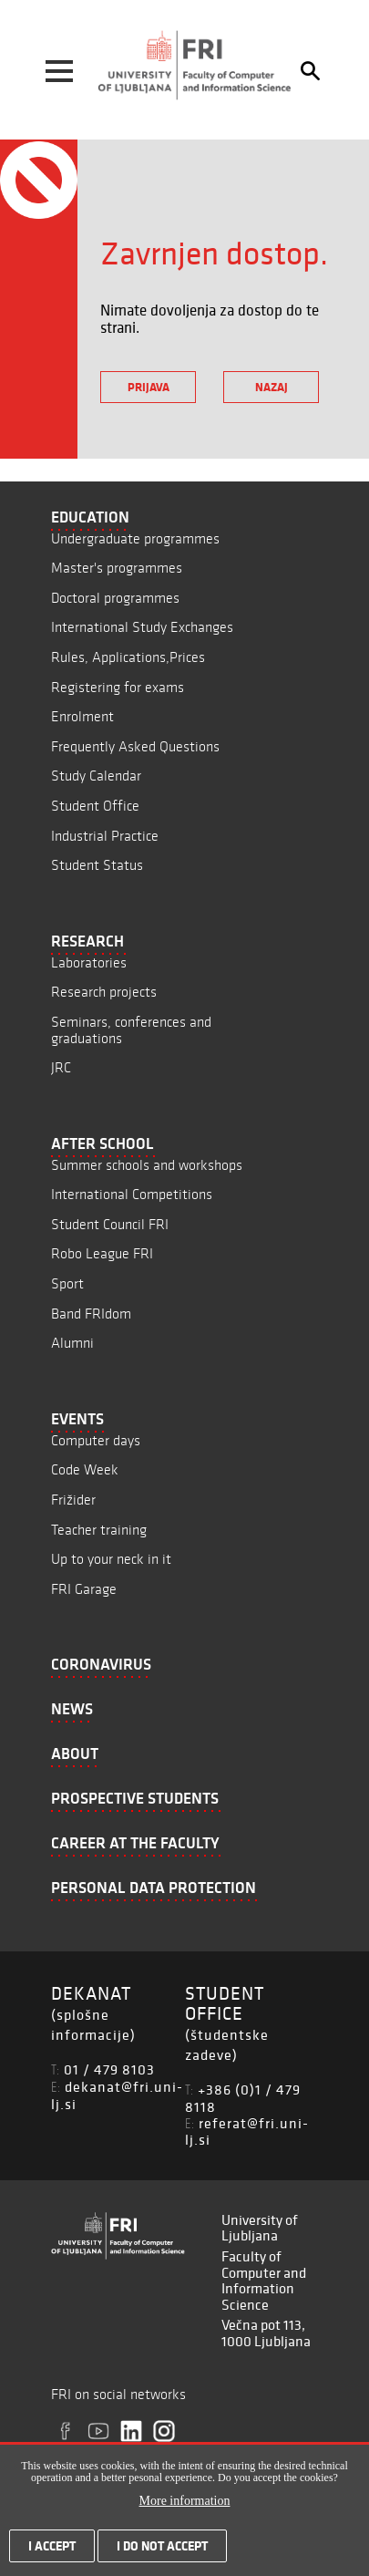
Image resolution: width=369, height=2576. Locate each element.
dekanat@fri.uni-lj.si (117, 2095)
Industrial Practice (105, 835)
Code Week (84, 1469)
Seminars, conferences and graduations (131, 1030)
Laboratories (89, 962)
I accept (52, 2557)
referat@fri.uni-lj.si (247, 2131)
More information (185, 2512)
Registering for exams (117, 687)
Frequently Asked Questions (135, 746)
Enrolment (82, 716)
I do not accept (162, 2557)
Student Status (97, 865)
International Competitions (131, 1194)
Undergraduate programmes (135, 538)
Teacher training (99, 1529)
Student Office (95, 805)
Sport (67, 1283)
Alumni (72, 1342)
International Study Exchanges (142, 627)
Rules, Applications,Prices (128, 657)
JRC (61, 1067)
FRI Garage (84, 1589)
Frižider (73, 1499)
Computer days (95, 1440)
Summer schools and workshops (146, 1165)
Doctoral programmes (115, 597)
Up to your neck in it (111, 1558)
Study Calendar (96, 775)
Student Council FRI (110, 1224)
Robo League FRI (102, 1253)
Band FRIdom (91, 1313)
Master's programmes (116, 567)
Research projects (104, 991)
